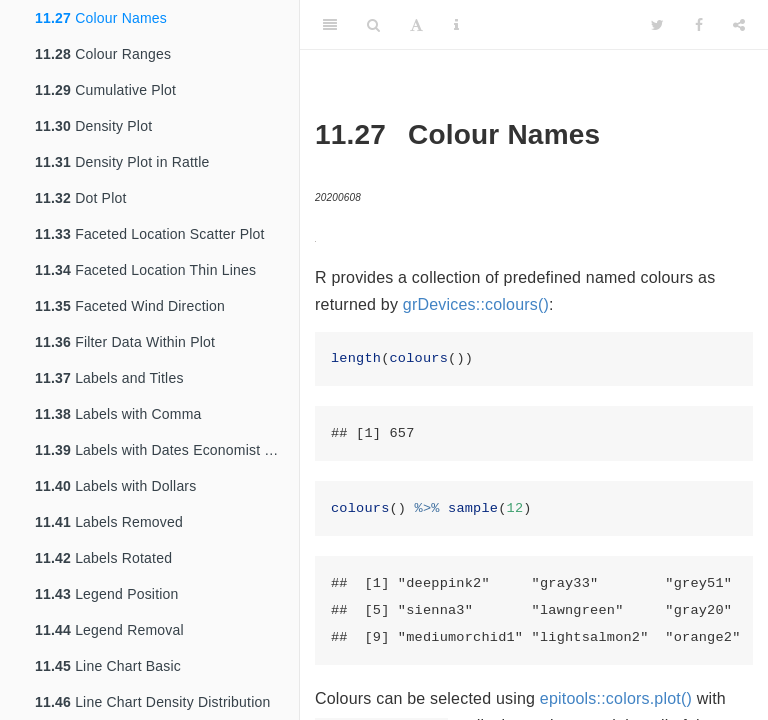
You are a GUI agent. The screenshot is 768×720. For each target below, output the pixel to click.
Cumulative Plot (105, 90)
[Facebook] (699, 25)
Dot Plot (81, 198)
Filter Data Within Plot (125, 342)
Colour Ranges (103, 54)
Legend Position (107, 594)
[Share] (739, 25)
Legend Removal (109, 630)
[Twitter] (657, 25)
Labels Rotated (103, 558)
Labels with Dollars (115, 486)
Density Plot (93, 126)
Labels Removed (109, 522)
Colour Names (101, 18)
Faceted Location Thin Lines (145, 270)
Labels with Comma (118, 414)
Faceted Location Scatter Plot (150, 234)
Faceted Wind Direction (130, 306)
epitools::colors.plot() (616, 698)
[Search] (373, 25)
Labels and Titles (109, 378)
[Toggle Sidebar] (330, 25)
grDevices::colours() (476, 304)
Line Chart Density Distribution (152, 702)
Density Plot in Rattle (122, 162)
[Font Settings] (416, 25)
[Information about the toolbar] (456, 25)
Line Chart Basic (108, 666)
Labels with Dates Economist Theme (167, 450)
